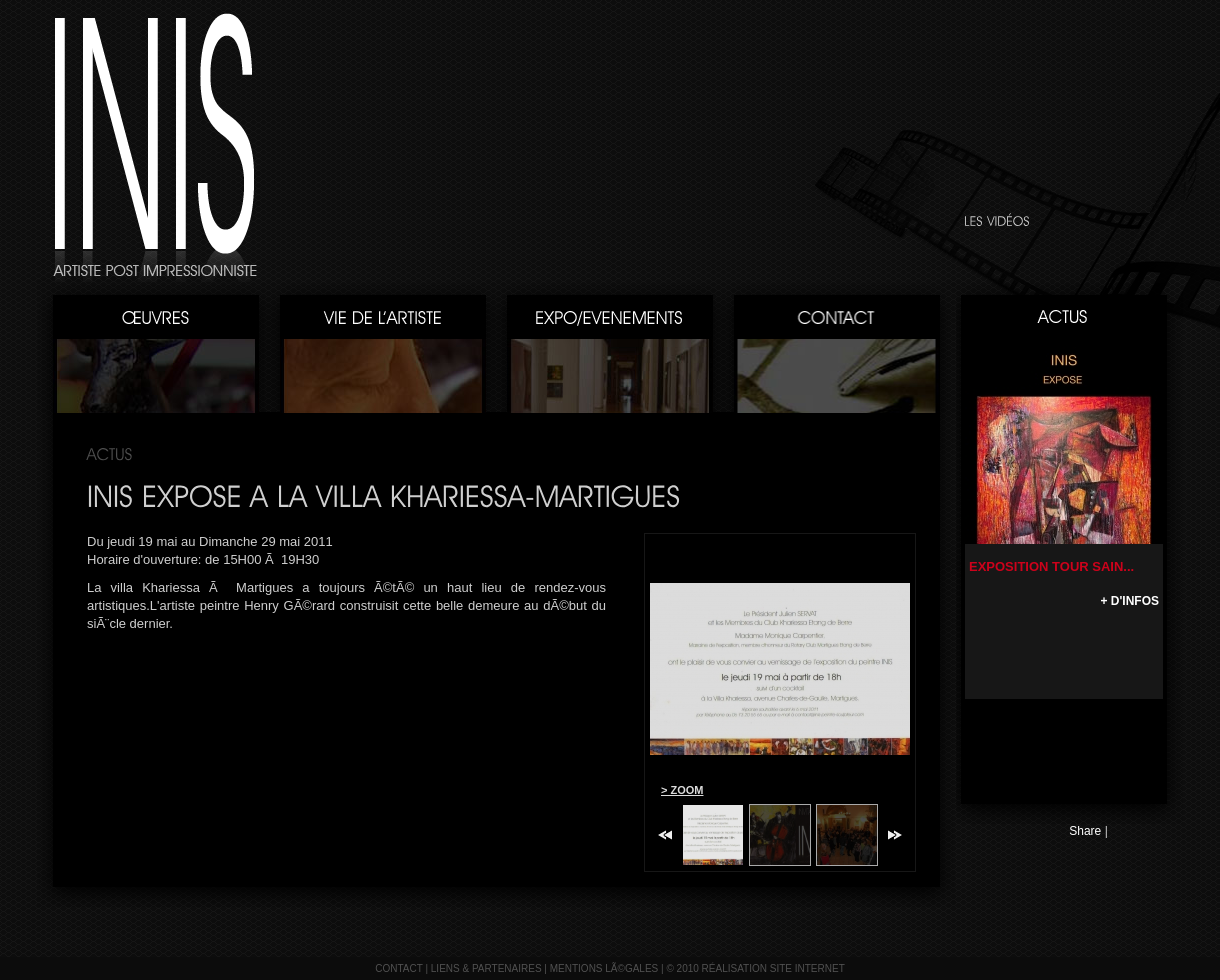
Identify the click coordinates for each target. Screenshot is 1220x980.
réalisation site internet (773, 968)
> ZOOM (682, 790)
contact (398, 968)
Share (1085, 831)
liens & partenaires (486, 968)
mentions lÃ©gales (604, 968)
